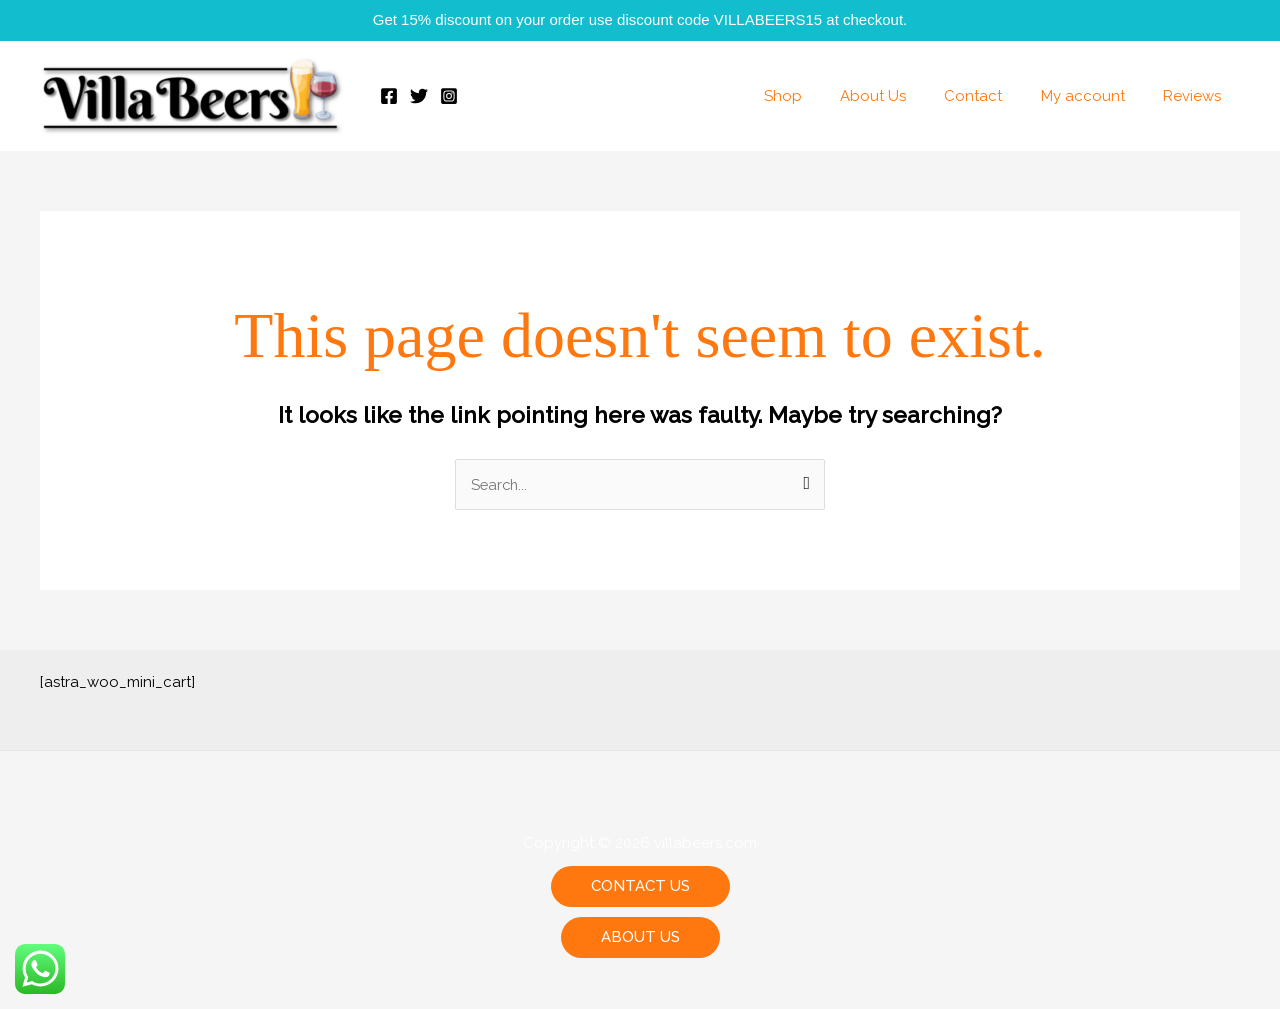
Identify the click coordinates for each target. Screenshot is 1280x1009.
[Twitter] (419, 96)
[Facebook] (389, 96)
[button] (640, 887)
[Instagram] (449, 96)
